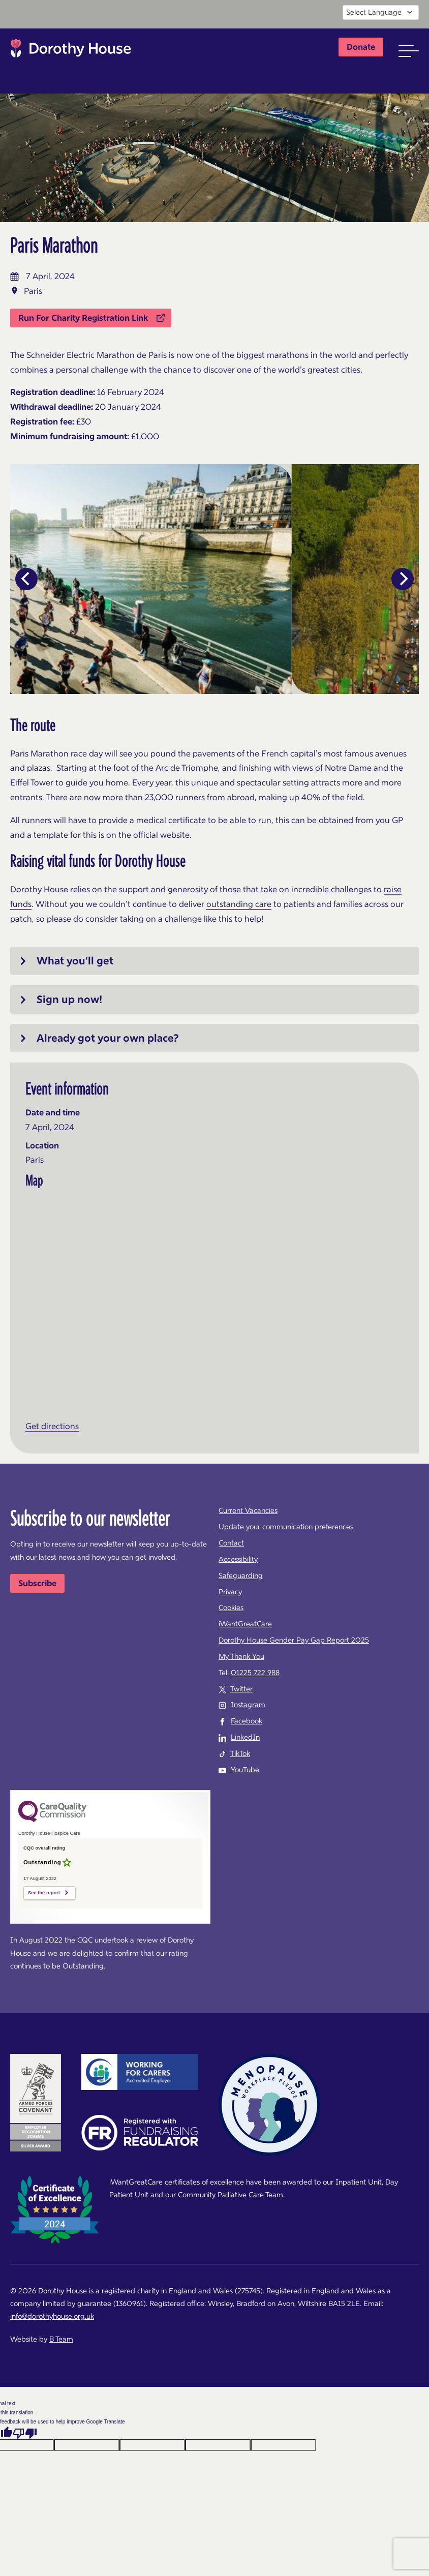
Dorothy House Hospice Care (71, 51)
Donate (361, 47)
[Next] (402, 579)
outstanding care (238, 904)
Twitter (241, 1688)
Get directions (52, 1426)
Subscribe (37, 1583)
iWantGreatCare (245, 1623)
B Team (61, 2339)
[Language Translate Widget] (381, 12)
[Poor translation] (25, 2433)
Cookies (231, 1607)
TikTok (240, 1753)
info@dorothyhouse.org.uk (52, 2316)
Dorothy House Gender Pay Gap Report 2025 (294, 1640)
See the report (44, 1892)
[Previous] (26, 579)
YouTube (245, 1769)
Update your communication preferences (286, 1526)
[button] (409, 51)
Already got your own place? (107, 1038)
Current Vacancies (248, 1510)
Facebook (246, 1720)
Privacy (230, 1591)
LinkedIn (245, 1737)
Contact (231, 1543)
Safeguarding (241, 1575)
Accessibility (238, 1559)
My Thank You (241, 1656)
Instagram (248, 1704)
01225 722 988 (255, 1672)
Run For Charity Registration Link (91, 318)
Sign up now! (69, 999)
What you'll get (75, 960)
